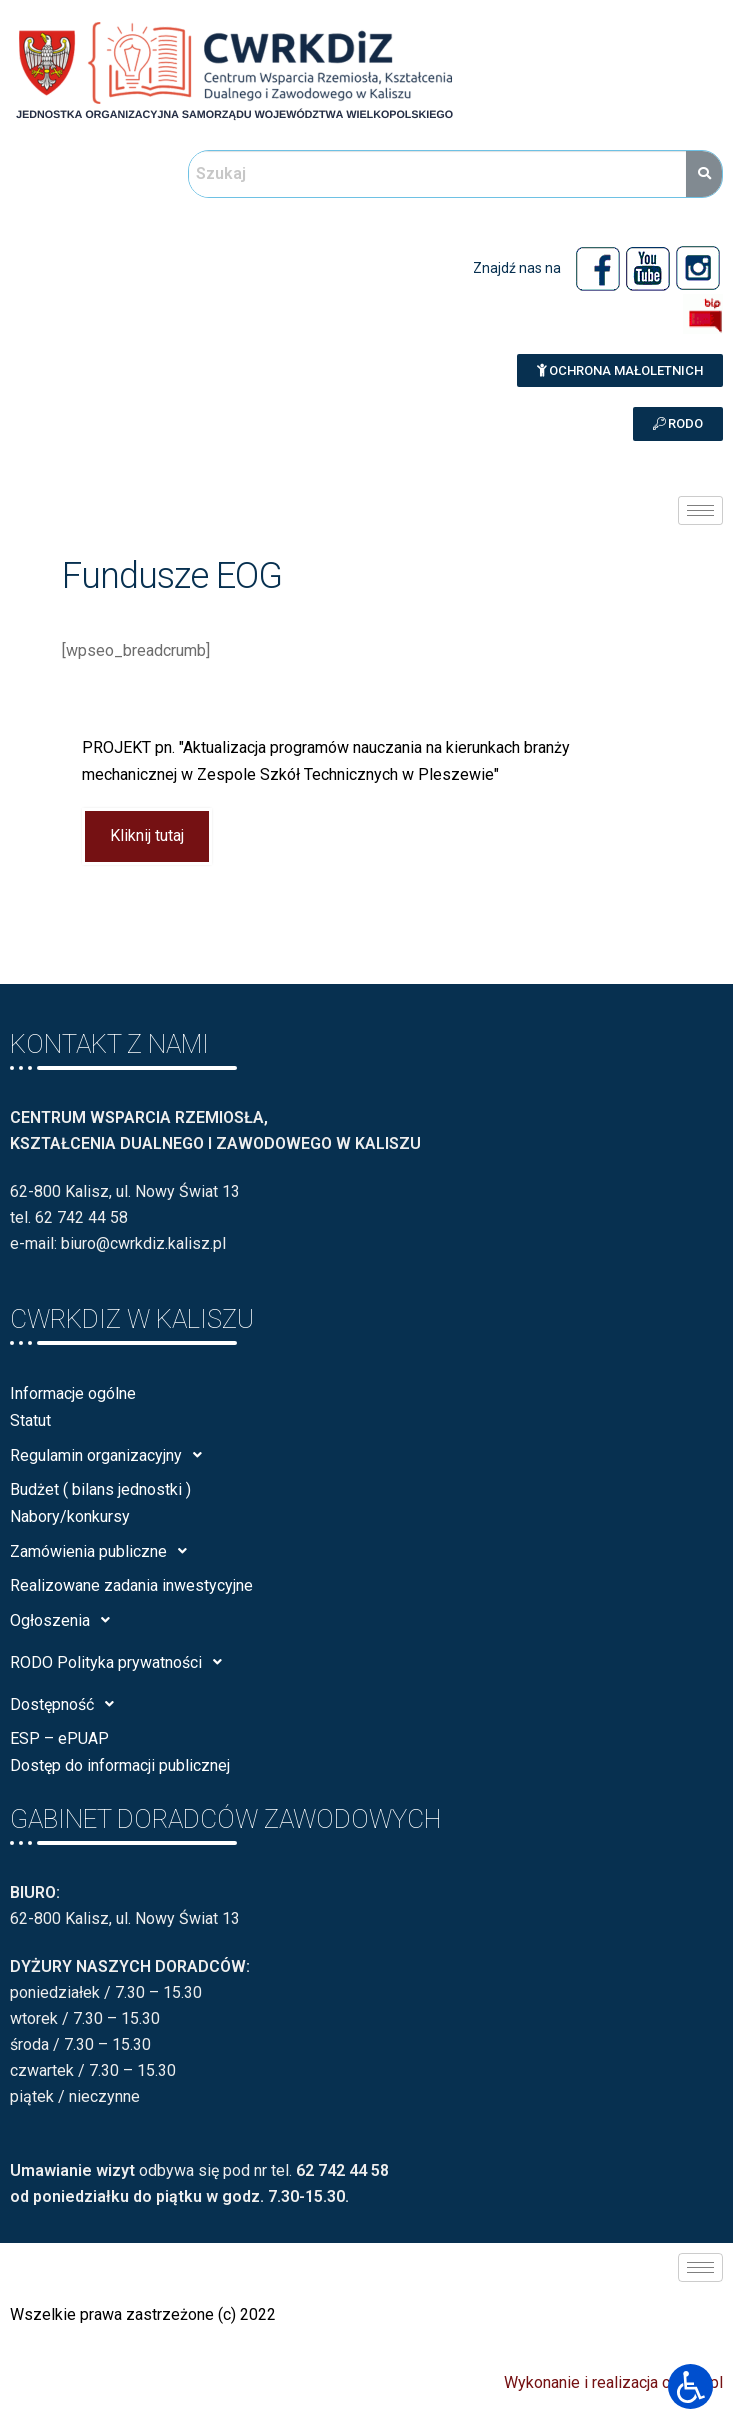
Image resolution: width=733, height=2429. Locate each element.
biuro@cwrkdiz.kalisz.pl (143, 1243)
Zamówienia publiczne (104, 1551)
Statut (30, 1420)
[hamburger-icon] (700, 510)
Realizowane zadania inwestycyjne (131, 1585)
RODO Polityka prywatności (121, 1662)
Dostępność (67, 1704)
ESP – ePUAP (59, 1738)
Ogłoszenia (65, 1620)
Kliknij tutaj (147, 836)
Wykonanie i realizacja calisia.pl (613, 2382)
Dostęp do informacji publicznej (120, 1765)
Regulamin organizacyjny (111, 1455)
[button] (620, 370)
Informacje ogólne (73, 1393)
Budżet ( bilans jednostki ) (100, 1489)
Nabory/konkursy (70, 1516)
